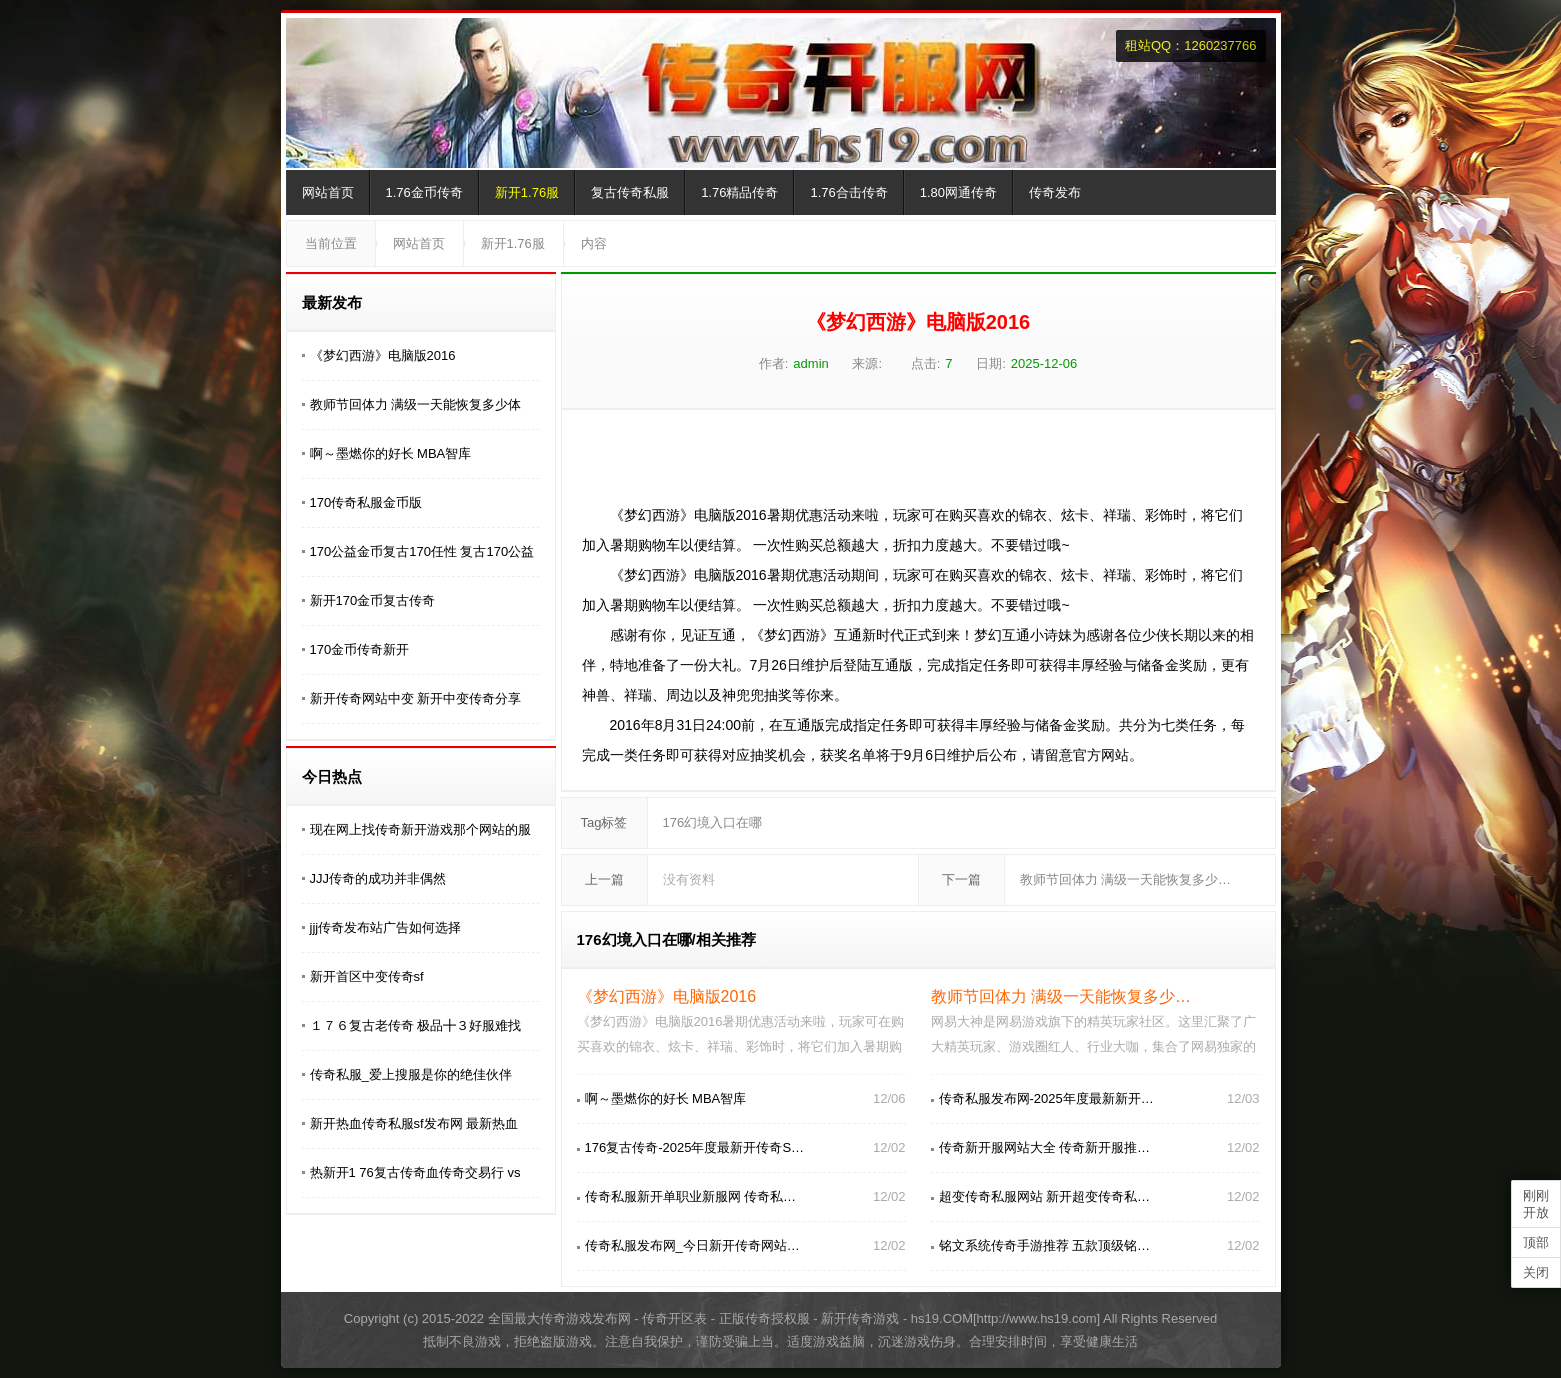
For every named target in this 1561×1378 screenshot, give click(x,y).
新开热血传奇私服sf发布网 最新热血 (414, 1123)
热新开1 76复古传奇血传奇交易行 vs (415, 1172)
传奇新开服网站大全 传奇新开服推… (1045, 1147)
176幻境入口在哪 (713, 822)
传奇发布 (1055, 192)
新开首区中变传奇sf (367, 976)
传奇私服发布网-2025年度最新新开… (1046, 1098)
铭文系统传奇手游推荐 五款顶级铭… (1045, 1245)
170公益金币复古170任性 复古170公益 (422, 551)
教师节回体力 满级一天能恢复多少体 (416, 404)
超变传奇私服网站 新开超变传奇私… (1045, 1196)
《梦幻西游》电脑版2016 (383, 355)
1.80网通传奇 (958, 192)
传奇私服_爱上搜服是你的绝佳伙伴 (411, 1074)
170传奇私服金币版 (366, 502)
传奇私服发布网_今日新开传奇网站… (692, 1245)
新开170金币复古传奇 (373, 600)
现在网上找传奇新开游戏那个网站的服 (420, 829)
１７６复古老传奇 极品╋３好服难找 (416, 1025)
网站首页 (328, 192)
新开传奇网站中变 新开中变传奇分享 (416, 698)
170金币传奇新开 (360, 649)
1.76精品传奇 (739, 192)
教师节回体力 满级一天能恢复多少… (1126, 879)
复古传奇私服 (630, 192)
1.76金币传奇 (424, 192)
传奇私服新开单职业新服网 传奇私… (691, 1196)
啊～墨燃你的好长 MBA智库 (391, 453)
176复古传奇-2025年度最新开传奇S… (695, 1147)
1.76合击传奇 (848, 192)
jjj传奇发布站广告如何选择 (386, 927)
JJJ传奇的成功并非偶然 (378, 878)
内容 (594, 243)
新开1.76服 (527, 192)
